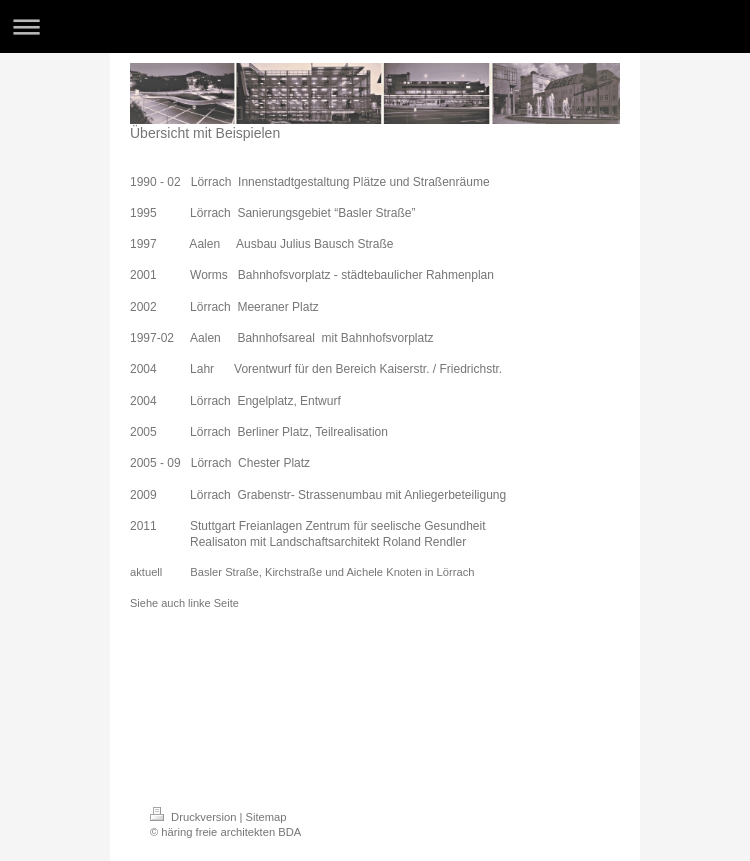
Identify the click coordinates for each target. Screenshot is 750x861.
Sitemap (266, 817)
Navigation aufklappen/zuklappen (375, 26)
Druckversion (195, 817)
